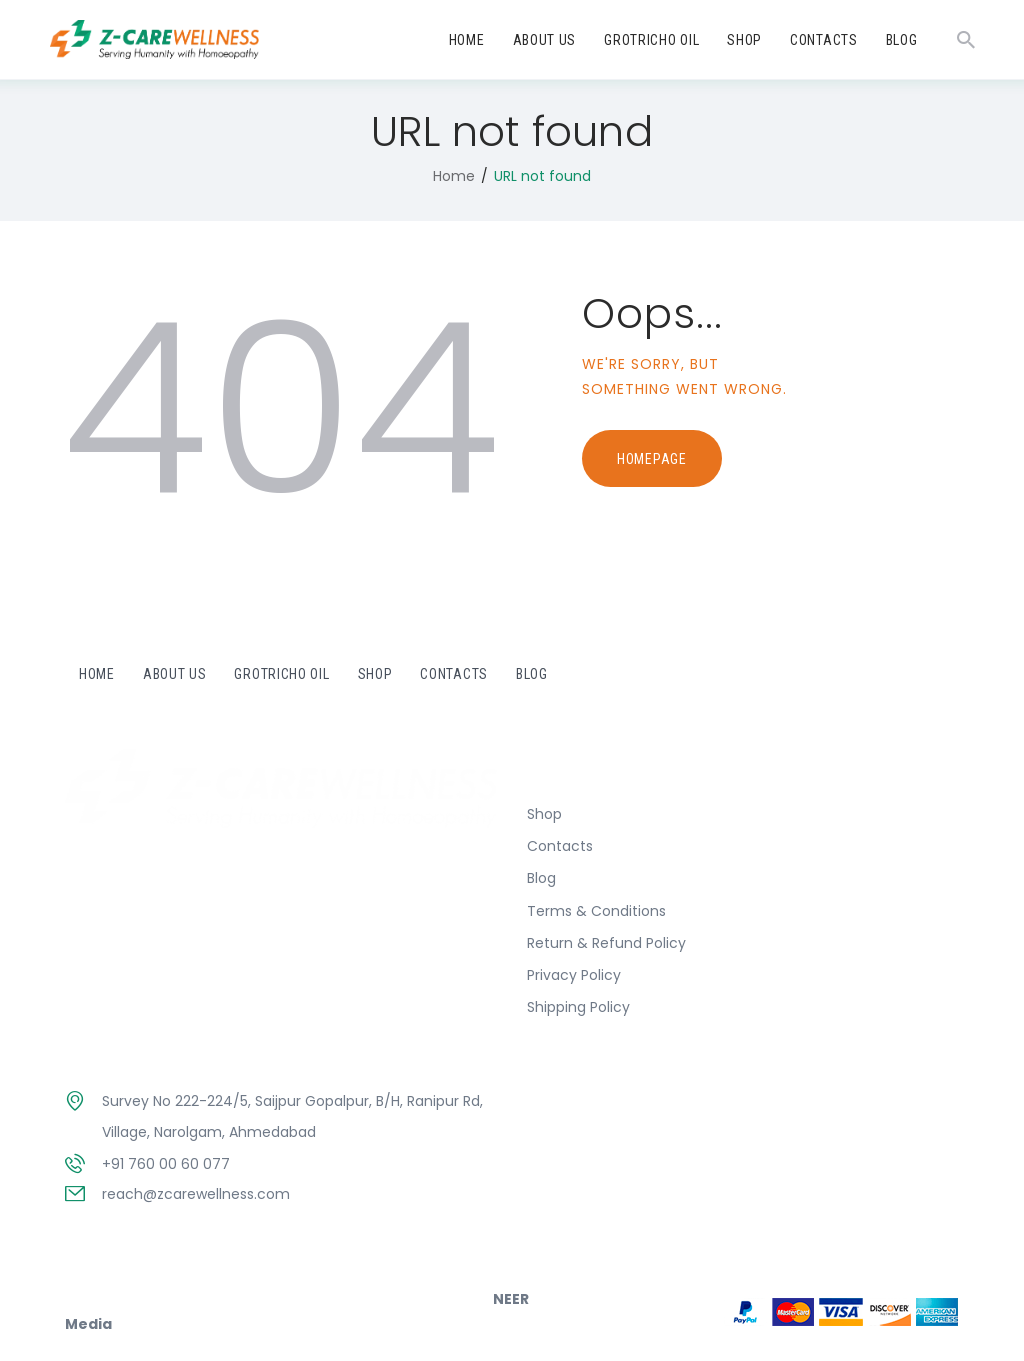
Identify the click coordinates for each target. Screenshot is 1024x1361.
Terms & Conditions (596, 911)
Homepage (652, 459)
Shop (544, 814)
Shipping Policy (578, 1007)
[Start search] (966, 40)
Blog (541, 878)
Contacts (560, 846)
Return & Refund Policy (606, 943)
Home (454, 176)
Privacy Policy (574, 975)
